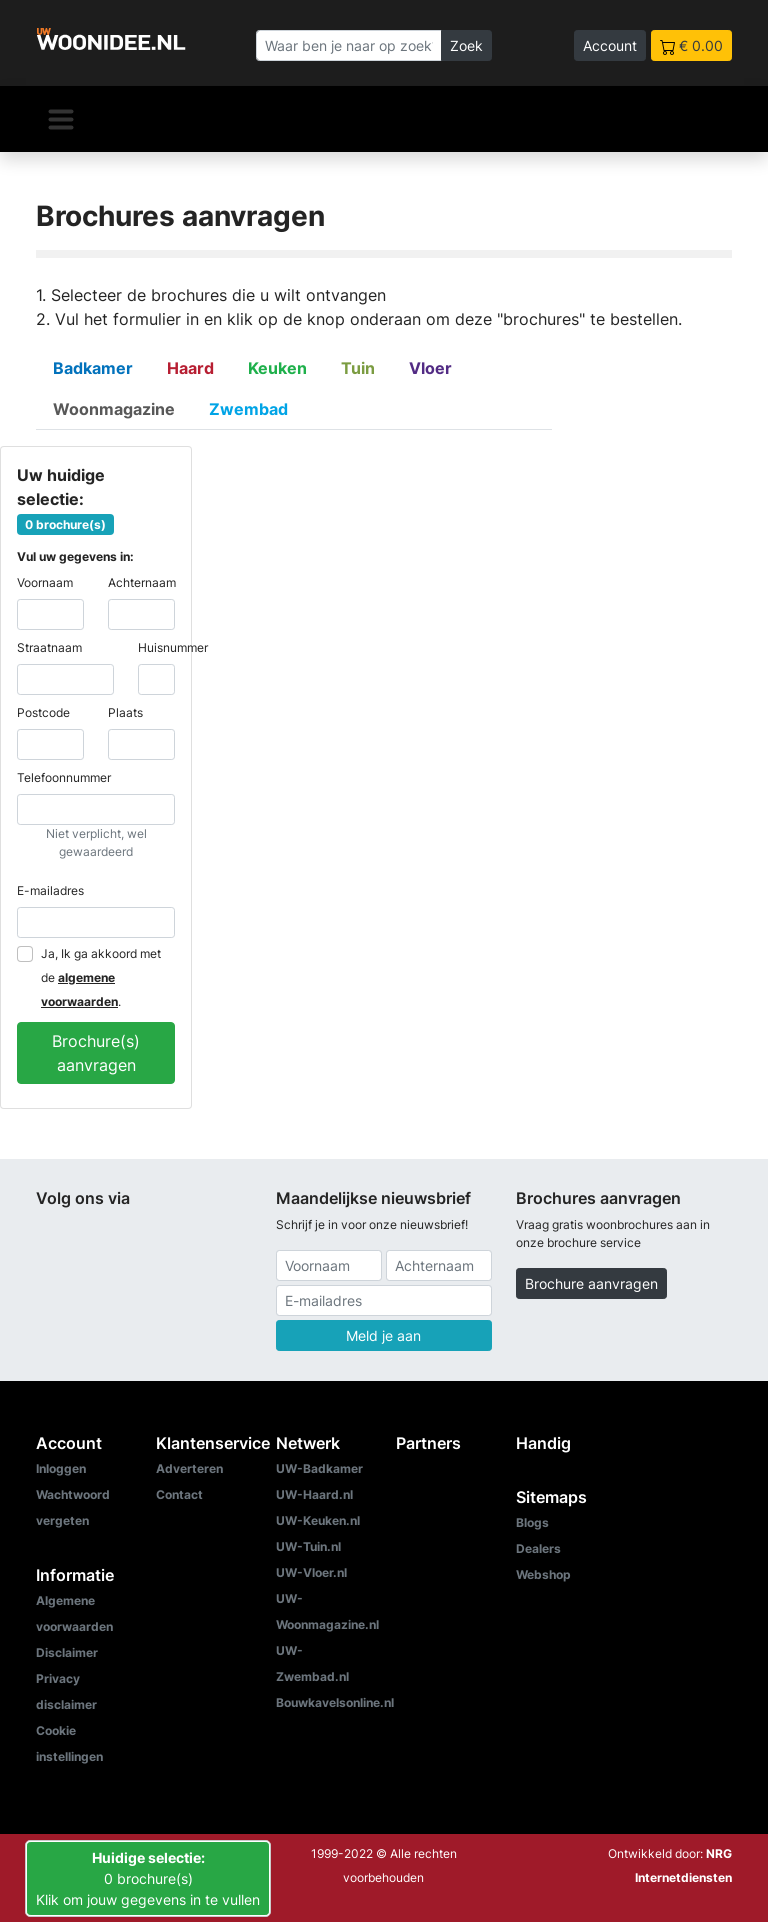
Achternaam (142, 582)
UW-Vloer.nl (311, 1572)
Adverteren (189, 1468)
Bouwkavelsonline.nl (335, 1702)
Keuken (277, 368)
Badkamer (93, 368)
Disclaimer (67, 1652)
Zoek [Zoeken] (466, 45)
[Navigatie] (61, 119)
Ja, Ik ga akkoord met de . (101, 977)
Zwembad (248, 409)
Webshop (543, 1574)
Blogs (532, 1522)
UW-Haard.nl (314, 1494)
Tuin (358, 368)
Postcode (43, 712)
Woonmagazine (114, 409)
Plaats (125, 712)
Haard (190, 368)
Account (610, 45)
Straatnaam (49, 647)
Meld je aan (383, 1335)
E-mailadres (50, 890)
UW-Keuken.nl (318, 1520)
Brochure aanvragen (591, 1283)
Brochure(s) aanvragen (96, 1053)
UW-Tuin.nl (308, 1546)
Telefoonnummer (64, 777)
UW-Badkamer (319, 1468)
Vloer (430, 368)
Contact (179, 1494)
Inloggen (61, 1468)
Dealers (538, 1548)
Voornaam (45, 582)
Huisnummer (173, 647)
